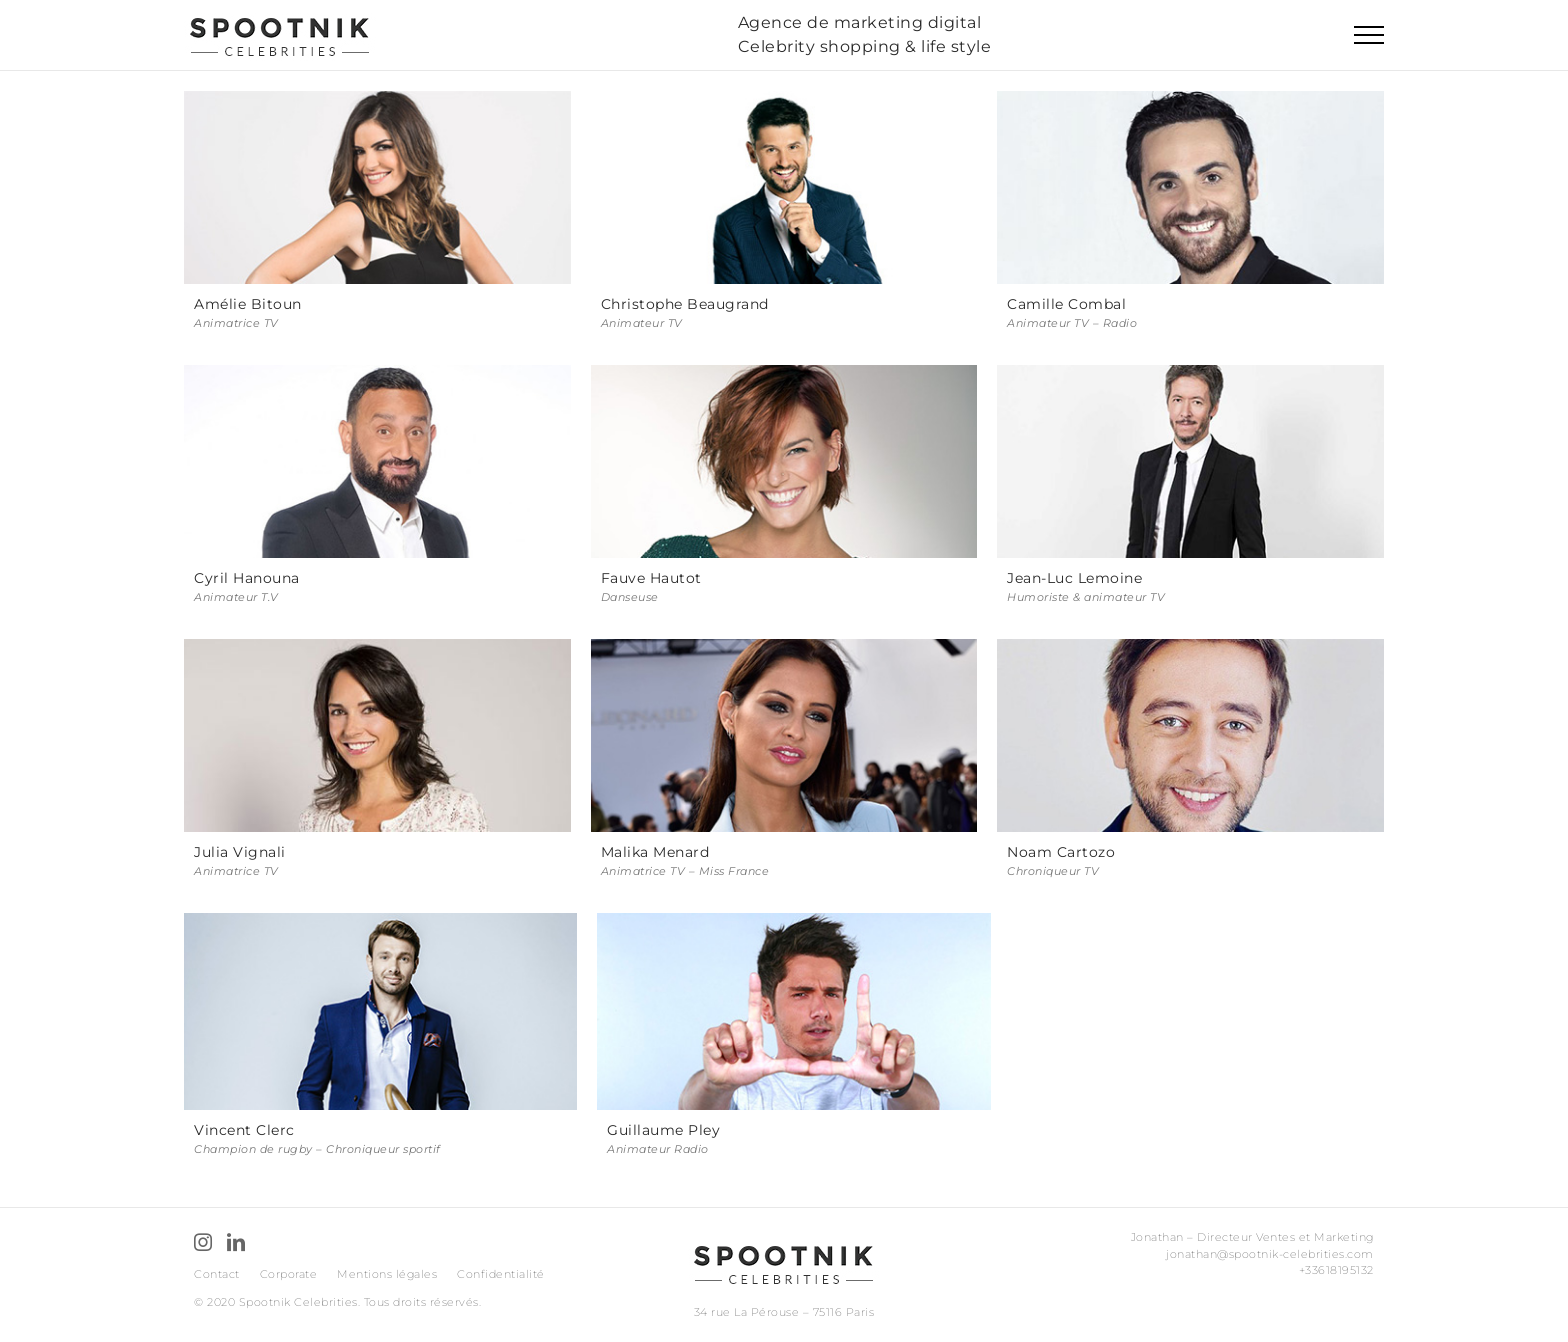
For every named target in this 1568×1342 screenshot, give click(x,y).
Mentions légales (387, 1274)
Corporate (289, 1274)
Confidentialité (501, 1274)
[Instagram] (203, 1242)
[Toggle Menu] (1369, 35)
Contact (217, 1274)
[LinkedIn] (236, 1242)
